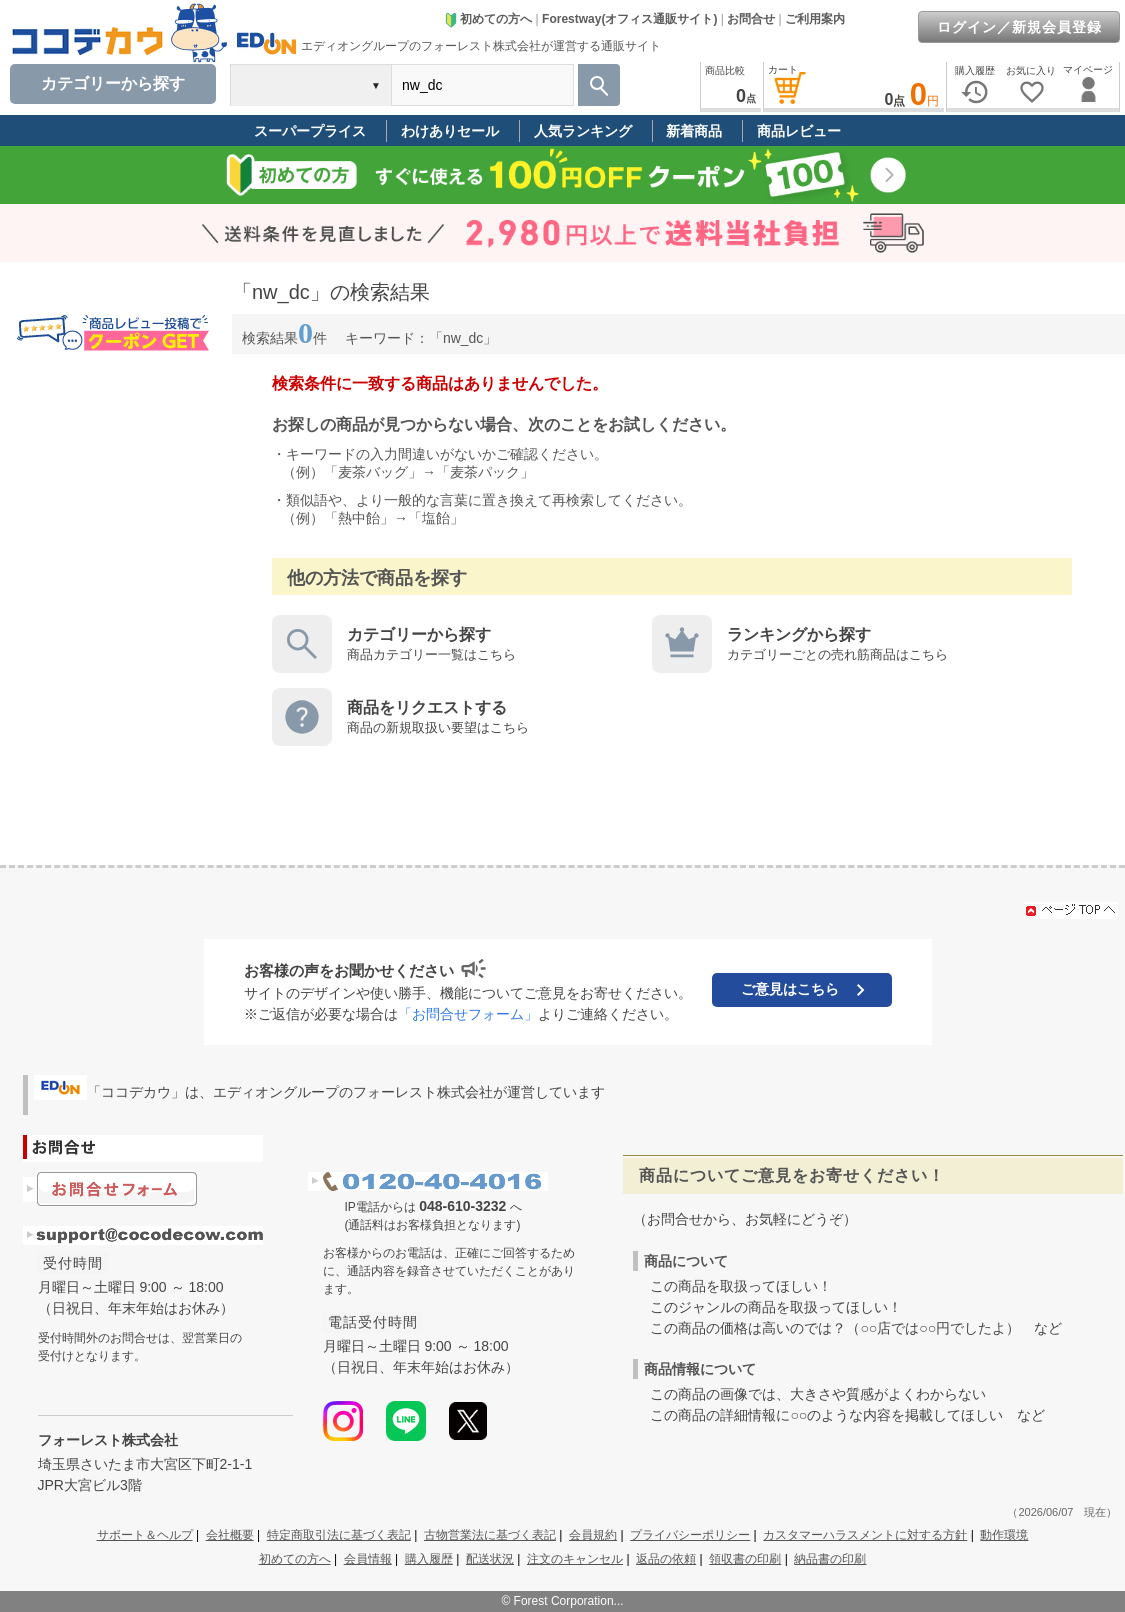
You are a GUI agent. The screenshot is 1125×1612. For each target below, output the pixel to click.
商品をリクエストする (427, 707)
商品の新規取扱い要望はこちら (438, 727)
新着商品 (694, 131)
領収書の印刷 (745, 1559)
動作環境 (1004, 1535)
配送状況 (490, 1559)
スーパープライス (310, 131)
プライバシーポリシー (690, 1535)
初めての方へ (488, 19)
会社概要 (230, 1535)
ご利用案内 (815, 19)
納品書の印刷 (830, 1559)
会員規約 (593, 1535)
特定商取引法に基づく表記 (339, 1535)
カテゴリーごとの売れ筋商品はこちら (837, 654)
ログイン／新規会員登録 (1019, 27)
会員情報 (368, 1559)
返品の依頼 (666, 1559)
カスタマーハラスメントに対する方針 (865, 1535)
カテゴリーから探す (419, 634)
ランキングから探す (799, 634)
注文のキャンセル (575, 1559)
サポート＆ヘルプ (145, 1535)
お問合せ (751, 19)
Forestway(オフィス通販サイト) (629, 19)
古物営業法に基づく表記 (490, 1535)
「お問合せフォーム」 (468, 1014)
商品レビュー (799, 131)
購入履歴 (429, 1559)
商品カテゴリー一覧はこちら (431, 654)
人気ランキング (583, 131)
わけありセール (450, 131)
